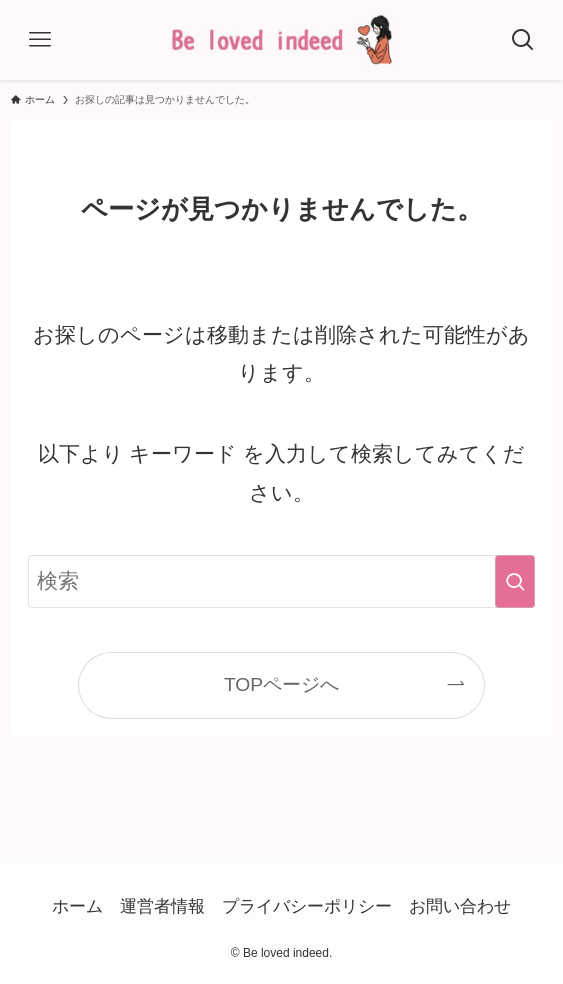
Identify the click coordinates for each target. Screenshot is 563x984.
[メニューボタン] (40, 40)
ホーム (77, 906)
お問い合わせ (460, 906)
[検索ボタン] (523, 40)
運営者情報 (162, 906)
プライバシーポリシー (307, 906)
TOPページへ (281, 684)
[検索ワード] (281, 581)
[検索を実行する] (515, 581)
